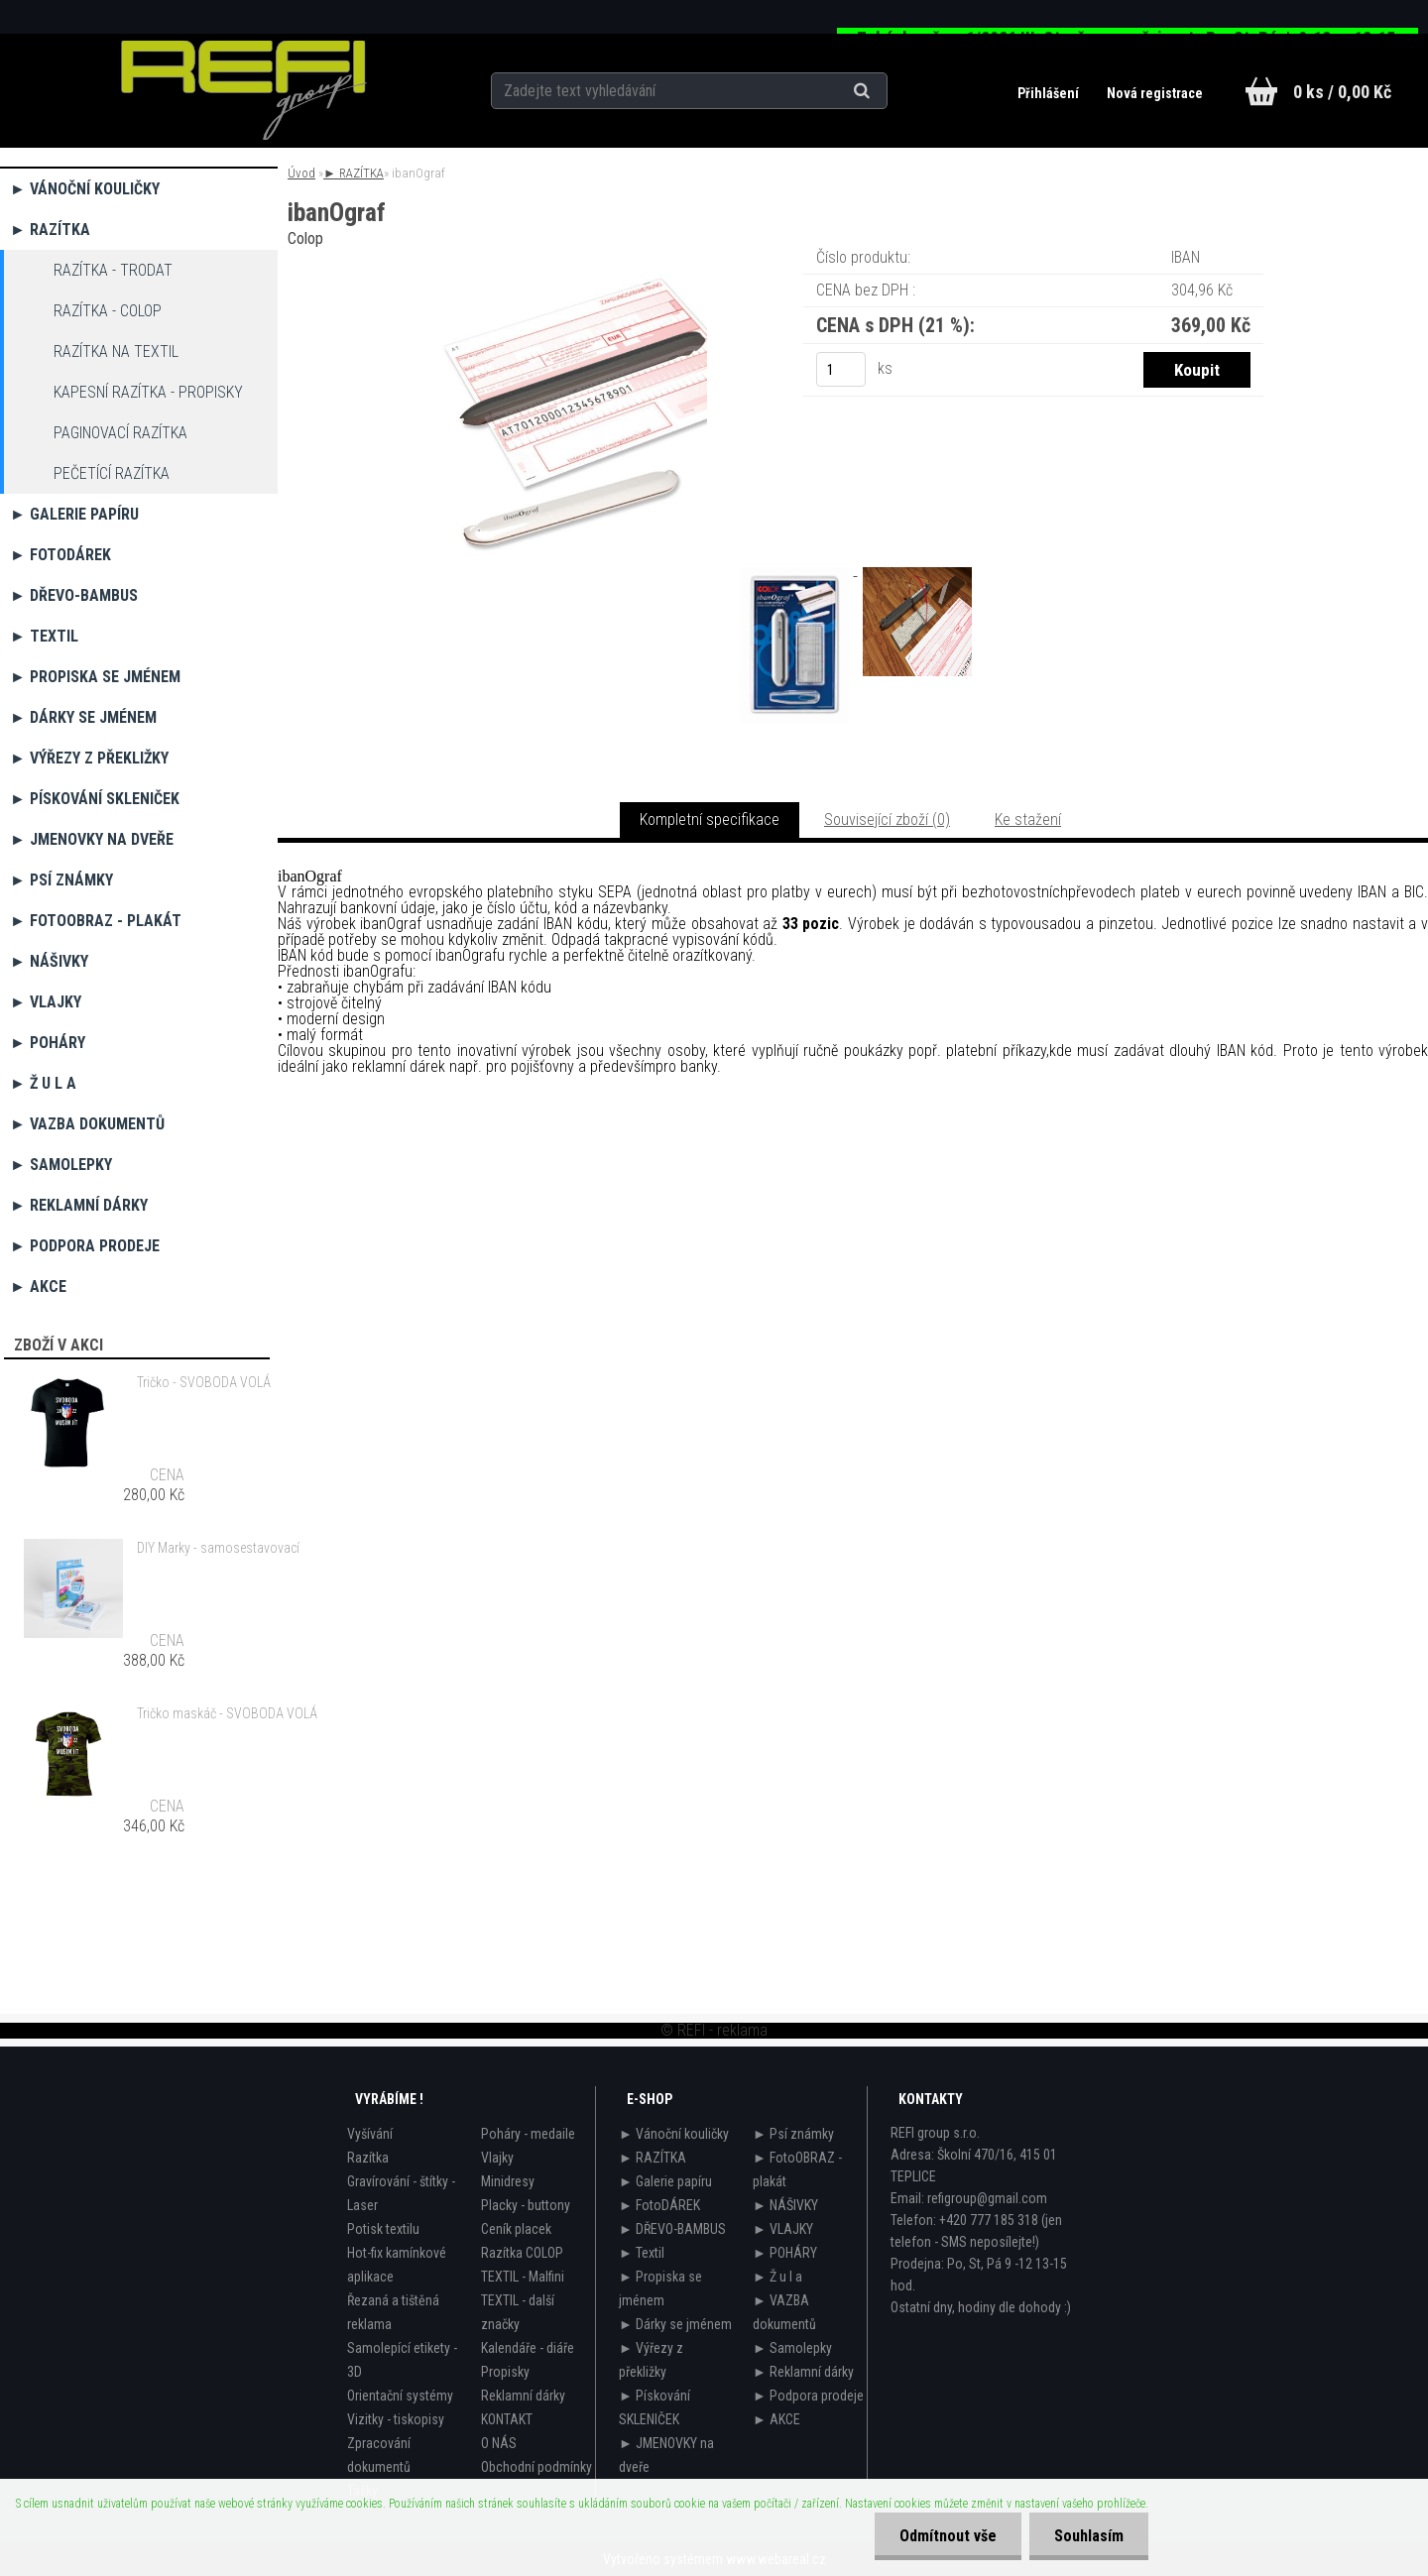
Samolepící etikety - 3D (402, 2360)
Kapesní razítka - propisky (148, 392)
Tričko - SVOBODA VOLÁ (204, 1382)
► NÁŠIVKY (49, 961)
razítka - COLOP (108, 310)
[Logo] (243, 90)
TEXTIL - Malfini (522, 2276)
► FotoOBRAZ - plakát (95, 920)
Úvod (301, 173)
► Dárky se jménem (83, 717)
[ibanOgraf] (563, 272)
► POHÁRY (47, 1042)
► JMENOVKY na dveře (92, 839)
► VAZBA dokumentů (87, 1123)
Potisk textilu (383, 2229)
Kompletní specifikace (709, 819)
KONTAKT (507, 2419)
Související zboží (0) (887, 819)
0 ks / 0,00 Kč (1342, 91)
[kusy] (841, 369)
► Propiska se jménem (95, 676)
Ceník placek (516, 2229)
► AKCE (38, 1286)
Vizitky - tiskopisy (395, 2419)
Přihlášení (1049, 93)
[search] (886, 91)
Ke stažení (1028, 819)
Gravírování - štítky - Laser (401, 2193)
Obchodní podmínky (536, 2467)
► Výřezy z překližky (89, 758)
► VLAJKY (45, 1002)
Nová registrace (1155, 93)
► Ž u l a (43, 1083)
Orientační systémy (400, 2395)
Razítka (368, 2158)
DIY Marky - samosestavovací (218, 1548)
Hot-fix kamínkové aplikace (396, 2264)
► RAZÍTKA (50, 229)
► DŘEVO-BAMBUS (74, 595)
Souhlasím (1089, 2535)
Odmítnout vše (948, 2535)
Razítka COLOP (522, 2253)
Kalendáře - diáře (527, 2348)
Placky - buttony (525, 2205)
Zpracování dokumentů (379, 2455)
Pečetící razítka (112, 473)
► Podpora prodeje (85, 1245)
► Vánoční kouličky (85, 188)
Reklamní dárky (523, 2395)
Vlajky (497, 2158)
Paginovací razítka (120, 432)
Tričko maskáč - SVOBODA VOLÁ (227, 1713)
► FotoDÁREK (60, 554)
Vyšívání (370, 2134)
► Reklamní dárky (79, 1205)
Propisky (505, 2372)
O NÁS (499, 2443)
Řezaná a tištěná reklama (393, 2312)
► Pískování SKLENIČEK (94, 798)
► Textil (44, 636)
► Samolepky (61, 1164)
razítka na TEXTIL (116, 351)
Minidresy (508, 2181)
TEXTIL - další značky (517, 2312)
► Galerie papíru (74, 514)
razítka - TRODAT (113, 270)
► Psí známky (61, 880)
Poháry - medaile (528, 2134)
